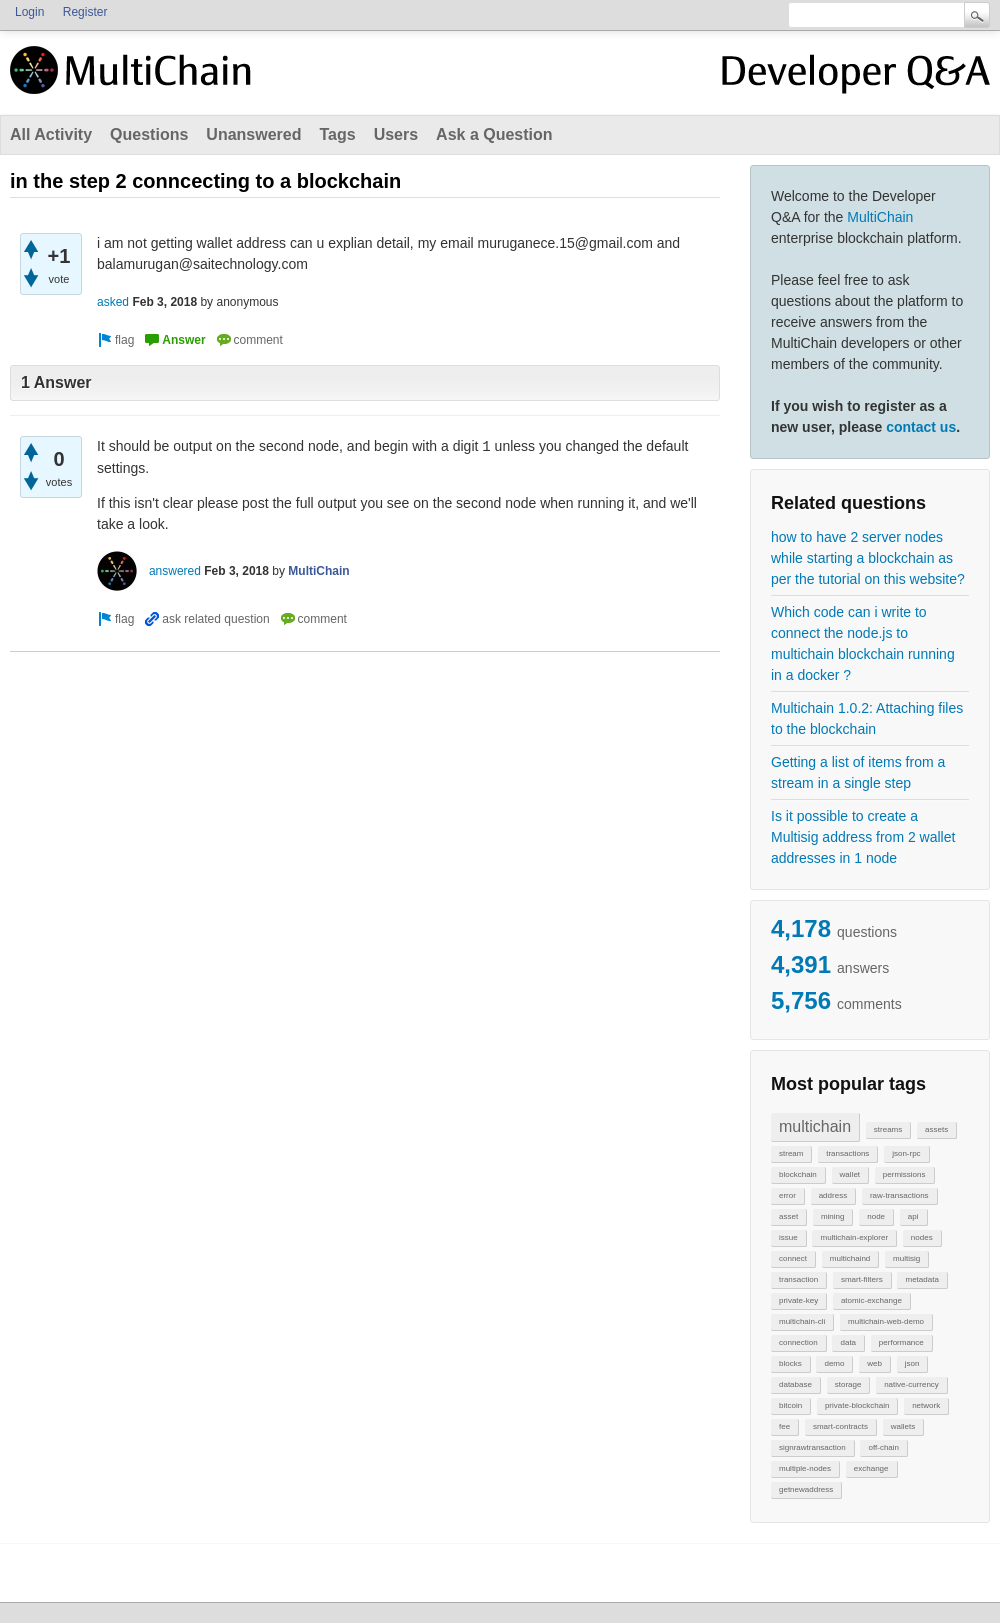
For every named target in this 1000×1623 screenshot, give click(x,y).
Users (396, 134)
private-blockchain (857, 1405)
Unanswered (253, 134)
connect (793, 1258)
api (913, 1216)
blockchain (798, 1174)
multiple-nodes (805, 1468)
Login (29, 12)
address (833, 1195)
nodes (922, 1237)
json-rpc (906, 1153)
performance (901, 1342)
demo (834, 1363)
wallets (903, 1426)
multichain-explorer (854, 1237)
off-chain (883, 1447)
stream (791, 1153)
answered (175, 571)
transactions (847, 1153)
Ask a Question (494, 134)
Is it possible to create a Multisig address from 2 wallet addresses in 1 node (863, 837)
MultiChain (880, 217)
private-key (798, 1300)
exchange (871, 1468)
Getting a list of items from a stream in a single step (858, 772)
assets (936, 1129)
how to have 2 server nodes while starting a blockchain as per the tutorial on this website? (868, 558)
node (876, 1216)
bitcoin (790, 1405)
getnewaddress (806, 1489)
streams (888, 1129)
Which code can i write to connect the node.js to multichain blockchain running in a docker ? (863, 643)
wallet (850, 1174)
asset (788, 1216)
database (795, 1384)
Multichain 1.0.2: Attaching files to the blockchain (867, 718)
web (874, 1363)
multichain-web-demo (886, 1321)
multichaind (850, 1258)
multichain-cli (802, 1321)
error (787, 1195)
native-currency (911, 1384)
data (848, 1342)
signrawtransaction (812, 1447)
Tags (337, 134)
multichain (815, 1126)
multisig (906, 1258)
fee (784, 1426)
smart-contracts (840, 1426)
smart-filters (862, 1279)
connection (798, 1342)
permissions (904, 1174)
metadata (921, 1279)
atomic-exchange (871, 1300)
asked (113, 302)
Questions (149, 134)
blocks (790, 1363)
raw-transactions (899, 1195)
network (926, 1405)
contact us (921, 427)
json (912, 1363)
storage (848, 1384)
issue (788, 1237)
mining (833, 1216)
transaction (798, 1279)
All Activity (51, 134)
